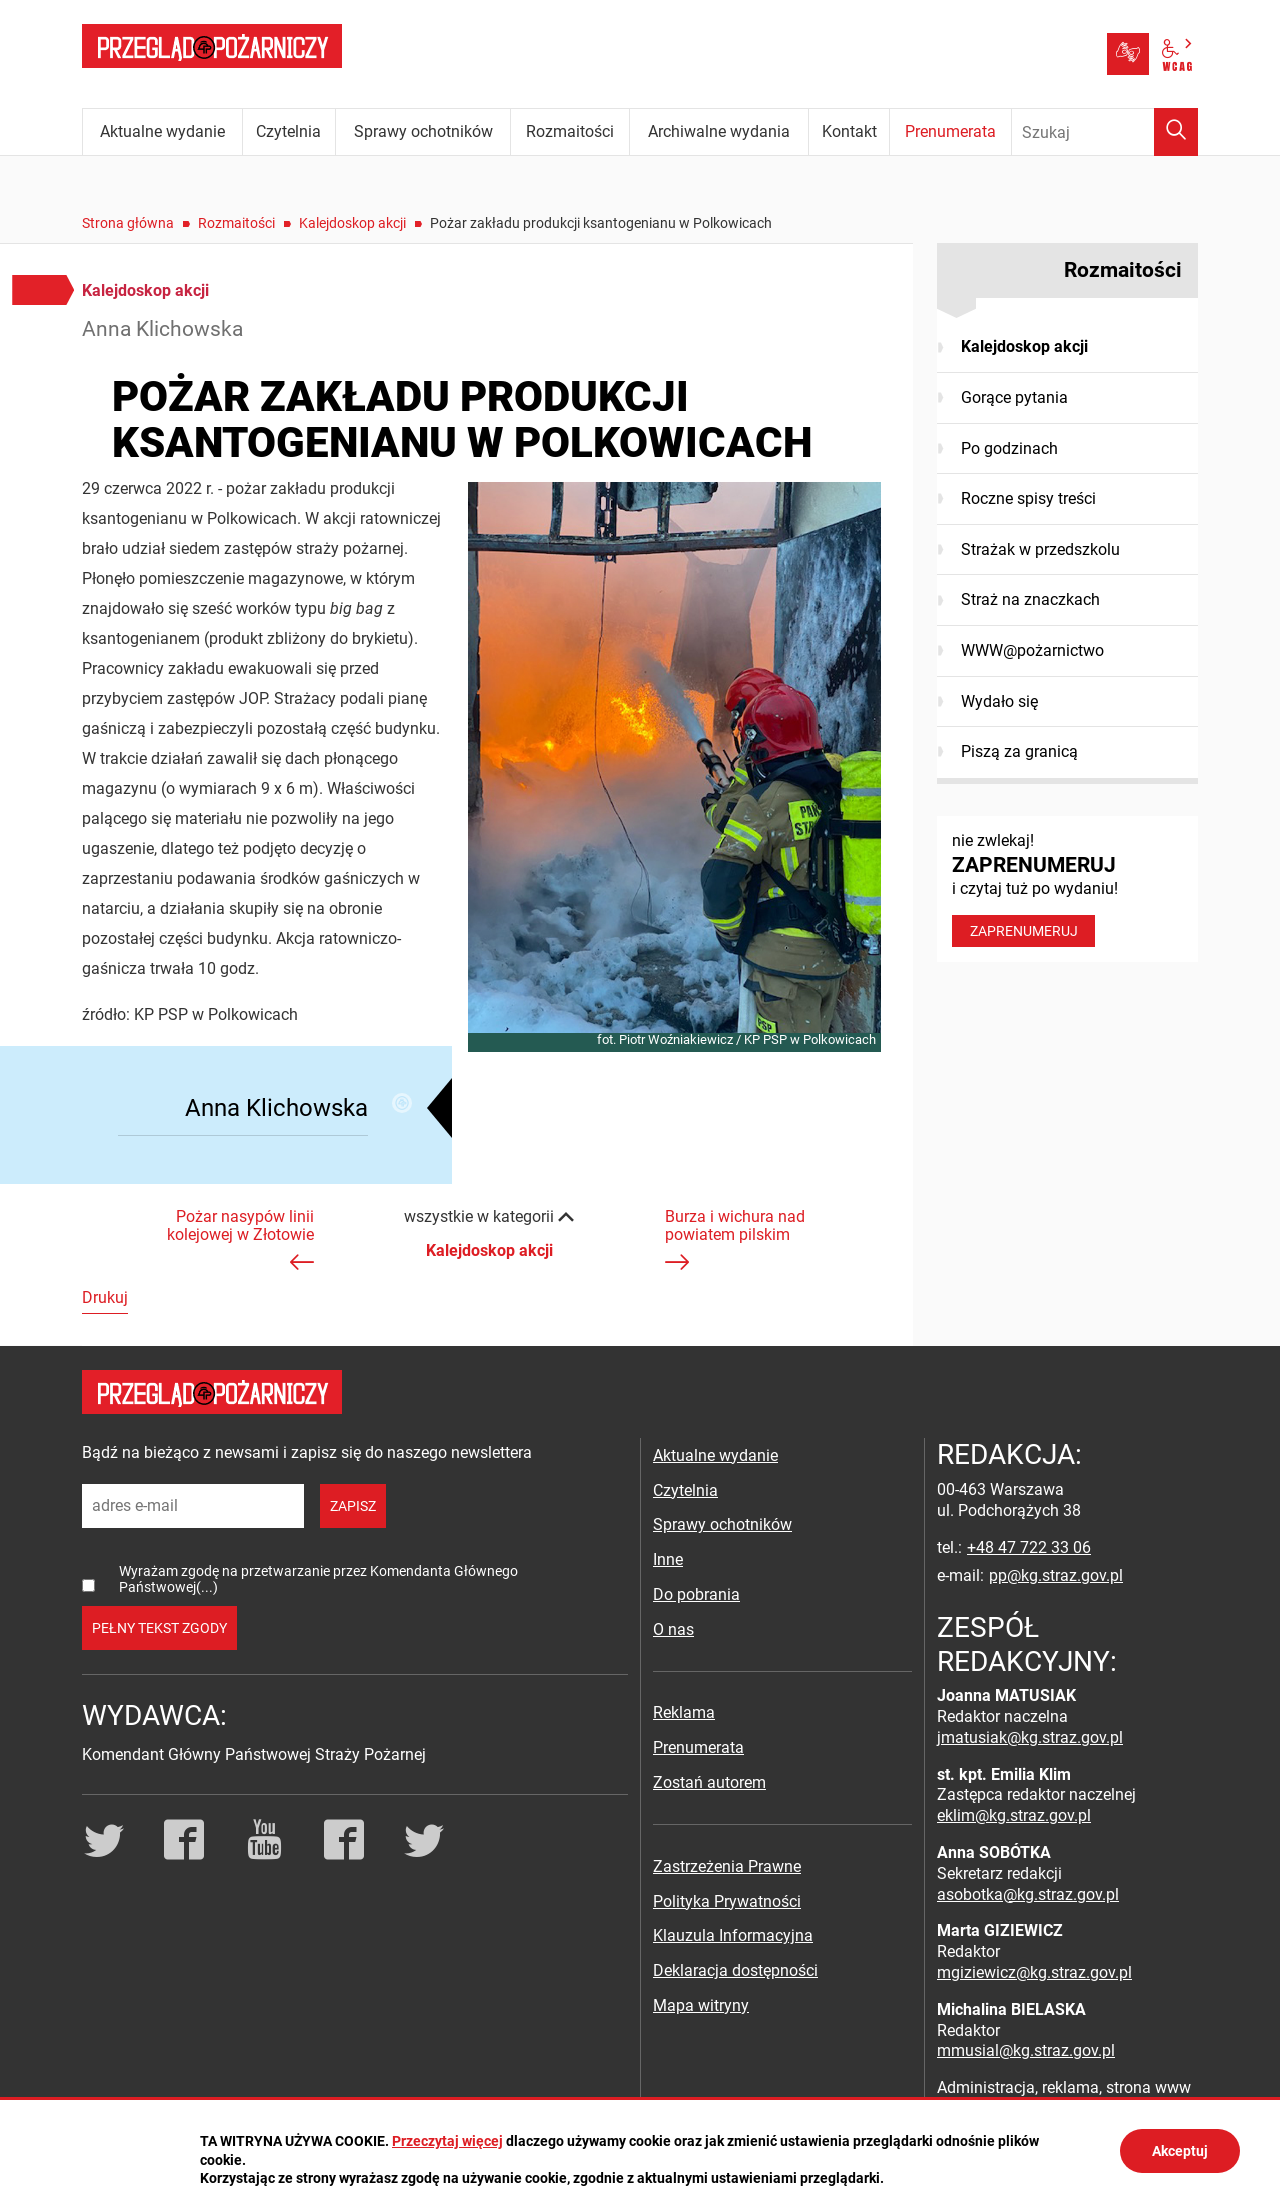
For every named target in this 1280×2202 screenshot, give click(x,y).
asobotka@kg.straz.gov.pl (1028, 1894)
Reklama (684, 1712)
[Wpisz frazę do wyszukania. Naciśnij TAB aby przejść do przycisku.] (1105, 132)
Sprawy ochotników (722, 1524)
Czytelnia (685, 1490)
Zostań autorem (709, 1782)
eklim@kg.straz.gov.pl (1014, 1815)
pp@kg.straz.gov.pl (1056, 1575)
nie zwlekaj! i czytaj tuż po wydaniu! (1067, 889)
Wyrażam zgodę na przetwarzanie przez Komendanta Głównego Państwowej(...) (318, 1578)
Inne (668, 1559)
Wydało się (999, 701)
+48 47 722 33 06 (1029, 1547)
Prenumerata (698, 1747)
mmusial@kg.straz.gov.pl (1026, 2050)
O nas (673, 1629)
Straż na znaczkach (1030, 599)
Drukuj (105, 1297)
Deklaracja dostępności (735, 1970)
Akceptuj (1180, 2151)
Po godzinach (1009, 448)
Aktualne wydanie (715, 1455)
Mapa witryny (701, 2005)
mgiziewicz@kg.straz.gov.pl (1034, 1972)
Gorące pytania (1014, 397)
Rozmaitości (236, 223)
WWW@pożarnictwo (1032, 650)
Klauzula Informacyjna (733, 1935)
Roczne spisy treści (1028, 498)
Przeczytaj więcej (447, 2141)
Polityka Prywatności (727, 1901)
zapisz (353, 1506)
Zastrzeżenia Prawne (727, 1866)
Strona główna (128, 223)
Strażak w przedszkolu (1040, 549)
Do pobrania (696, 1594)
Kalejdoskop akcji (352, 223)
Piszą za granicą (1019, 751)
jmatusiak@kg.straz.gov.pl (1030, 1737)
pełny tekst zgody (159, 1628)
